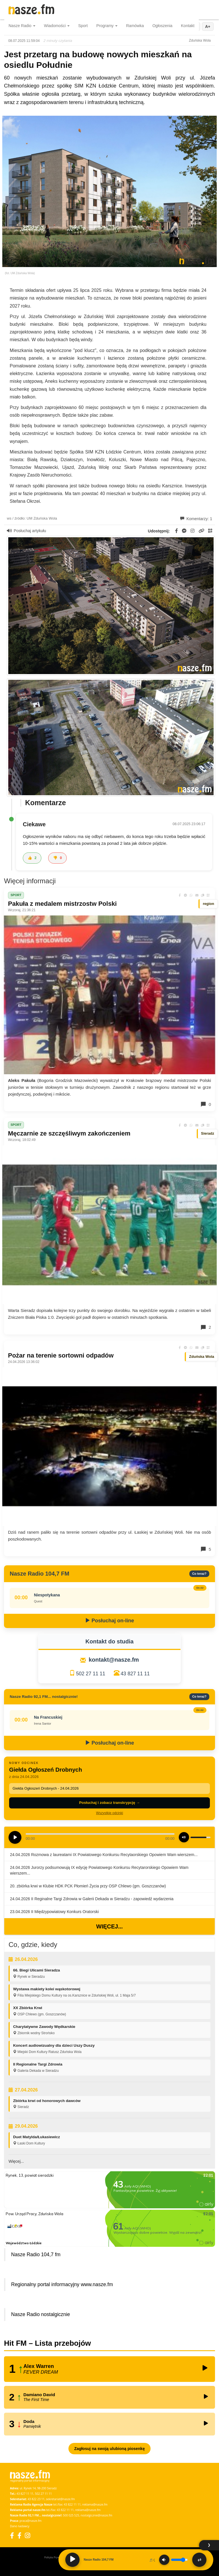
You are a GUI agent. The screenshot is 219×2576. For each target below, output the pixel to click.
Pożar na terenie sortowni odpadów (60, 1355)
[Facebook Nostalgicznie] (19, 2535)
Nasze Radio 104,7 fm (35, 2254)
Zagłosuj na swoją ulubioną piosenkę (109, 2448)
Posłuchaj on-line (109, 1620)
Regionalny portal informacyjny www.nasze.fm (62, 2284)
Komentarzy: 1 (196, 518)
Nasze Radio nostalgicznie (40, 2314)
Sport (83, 25)
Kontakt (187, 25)
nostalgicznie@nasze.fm (96, 2515)
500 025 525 (71, 2515)
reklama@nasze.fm (95, 2504)
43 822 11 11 (72, 2504)
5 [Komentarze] (205, 1549)
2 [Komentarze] (205, 1327)
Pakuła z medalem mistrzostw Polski (62, 903)
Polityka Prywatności (55, 2557)
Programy (107, 25)
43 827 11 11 (135, 1673)
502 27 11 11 (90, 1673)
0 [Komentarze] (205, 1104)
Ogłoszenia (162, 25)
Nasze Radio (22, 25)
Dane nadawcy (19, 2526)
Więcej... (109, 1926)
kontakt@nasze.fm (114, 1660)
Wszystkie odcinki (109, 1813)
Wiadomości (57, 25)
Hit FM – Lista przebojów (47, 2343)
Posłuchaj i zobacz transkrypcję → (109, 1802)
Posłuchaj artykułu (26, 530)
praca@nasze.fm (31, 2521)
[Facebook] (12, 2535)
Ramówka (135, 25)
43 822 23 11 (36, 2499)
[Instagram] (27, 2535)
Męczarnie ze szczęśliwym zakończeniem (69, 1133)
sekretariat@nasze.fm (60, 2499)
